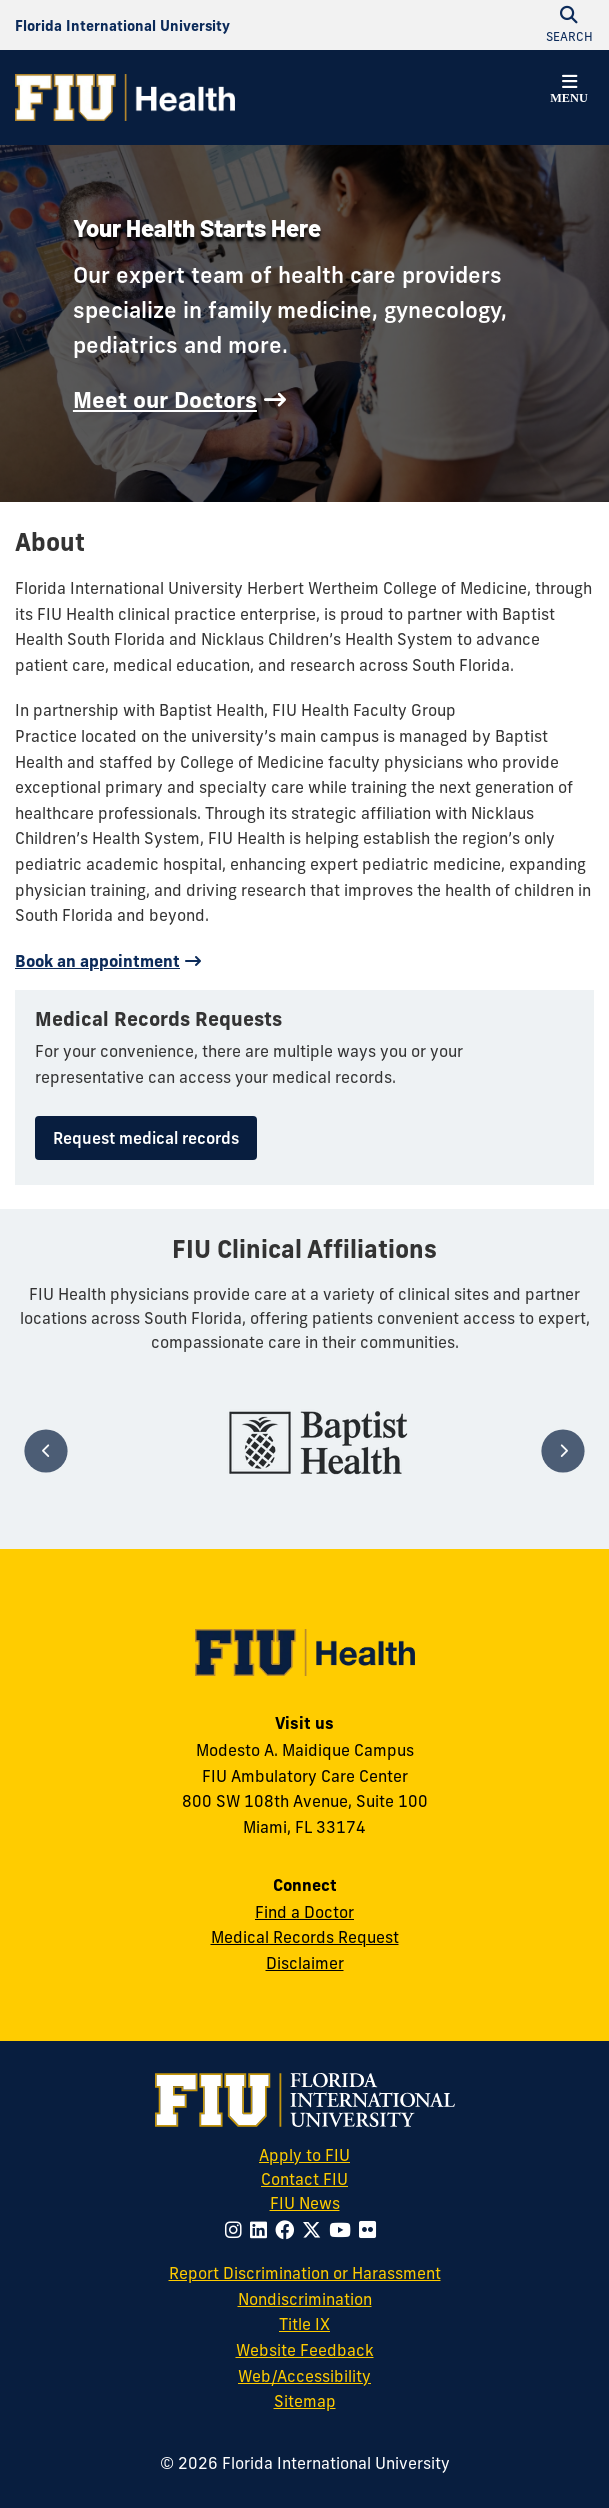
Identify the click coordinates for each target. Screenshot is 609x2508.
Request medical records (146, 1138)
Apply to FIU (304, 2155)
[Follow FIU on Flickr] (371, 2230)
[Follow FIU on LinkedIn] (262, 2230)
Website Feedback (305, 2350)
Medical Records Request (305, 1937)
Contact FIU (304, 2179)
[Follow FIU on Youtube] (344, 2230)
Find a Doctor (304, 1912)
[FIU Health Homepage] (125, 97)
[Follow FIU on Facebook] (288, 2230)
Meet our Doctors (165, 400)
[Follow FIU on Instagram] (237, 2230)
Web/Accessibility (304, 2376)
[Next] (562, 1450)
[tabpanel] (318, 1442)
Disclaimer (305, 1963)
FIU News (334, 2202)
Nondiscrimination (305, 2299)
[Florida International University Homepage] (122, 25)
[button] (569, 92)
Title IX (304, 2324)
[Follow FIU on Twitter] (315, 2230)
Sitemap (305, 2401)
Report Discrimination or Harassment (305, 2273)
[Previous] (45, 1450)
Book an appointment (97, 961)
